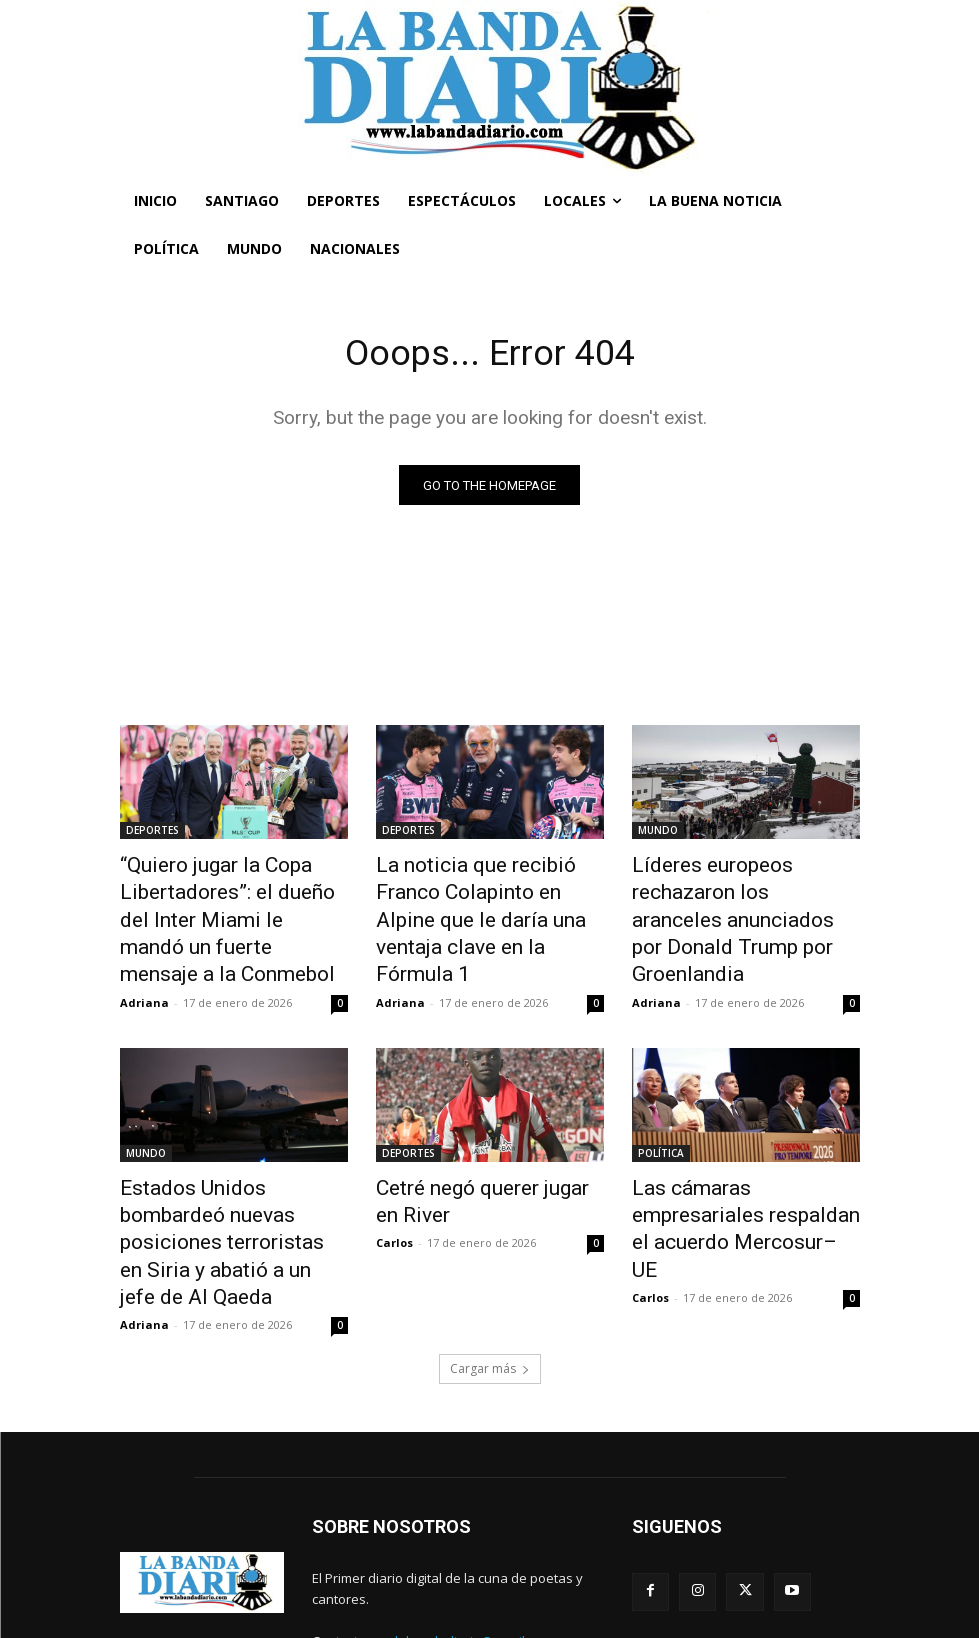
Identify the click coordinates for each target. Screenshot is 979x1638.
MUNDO (658, 833)
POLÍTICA (661, 1108)
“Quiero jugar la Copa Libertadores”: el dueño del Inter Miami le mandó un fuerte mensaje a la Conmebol (233, 899)
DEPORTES (152, 833)
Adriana (144, 957)
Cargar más (490, 1275)
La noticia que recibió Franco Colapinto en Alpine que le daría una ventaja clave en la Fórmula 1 (484, 899)
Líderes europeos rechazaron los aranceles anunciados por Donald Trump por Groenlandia (742, 899)
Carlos (394, 1187)
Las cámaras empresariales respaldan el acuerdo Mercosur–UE (736, 1163)
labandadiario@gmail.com (474, 1548)
